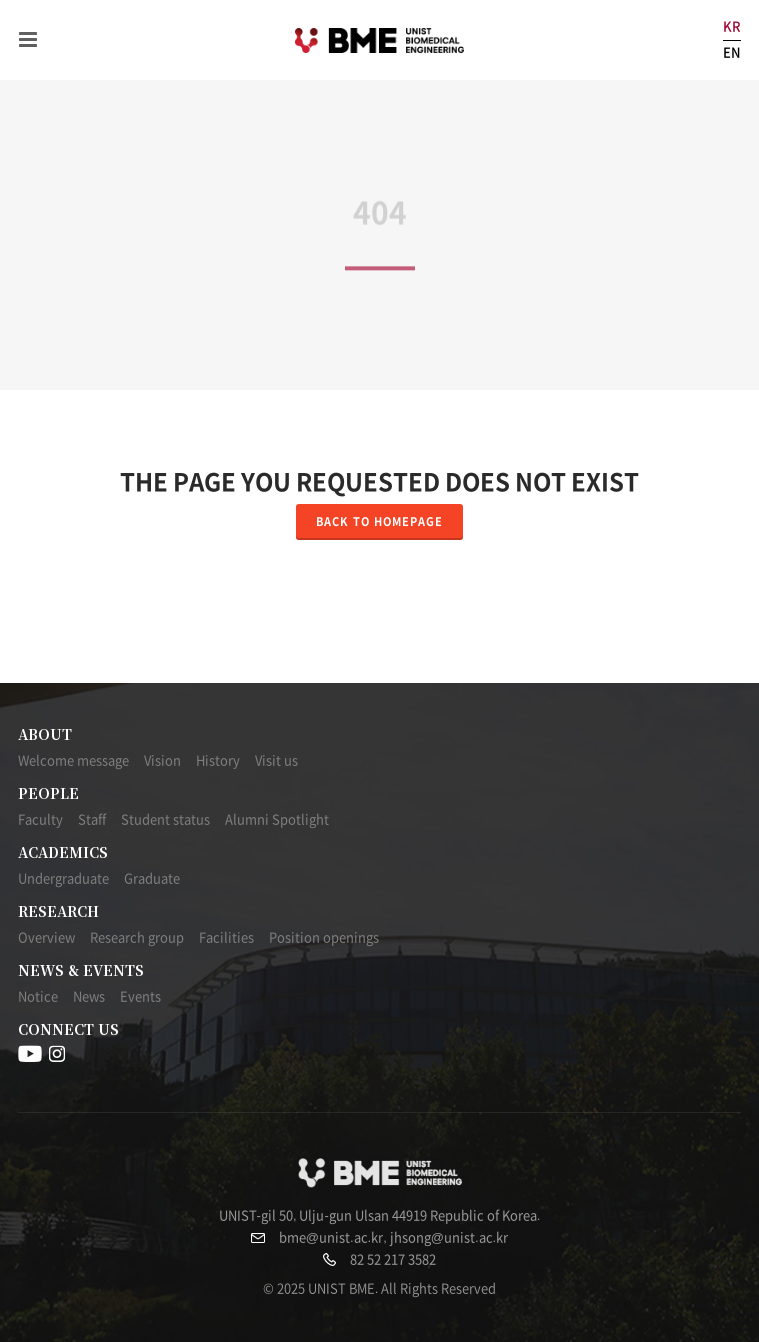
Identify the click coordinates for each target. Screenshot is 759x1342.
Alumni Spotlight (277, 819)
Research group (137, 937)
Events (140, 996)
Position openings (324, 937)
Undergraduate (63, 878)
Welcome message (73, 760)
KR (732, 26)
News (89, 996)
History (218, 760)
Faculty (40, 819)
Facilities (226, 937)
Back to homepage (379, 521)
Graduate (152, 878)
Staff (92, 819)
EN (732, 52)
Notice (38, 996)
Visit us (276, 760)
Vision (162, 760)
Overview (46, 937)
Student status (165, 819)
